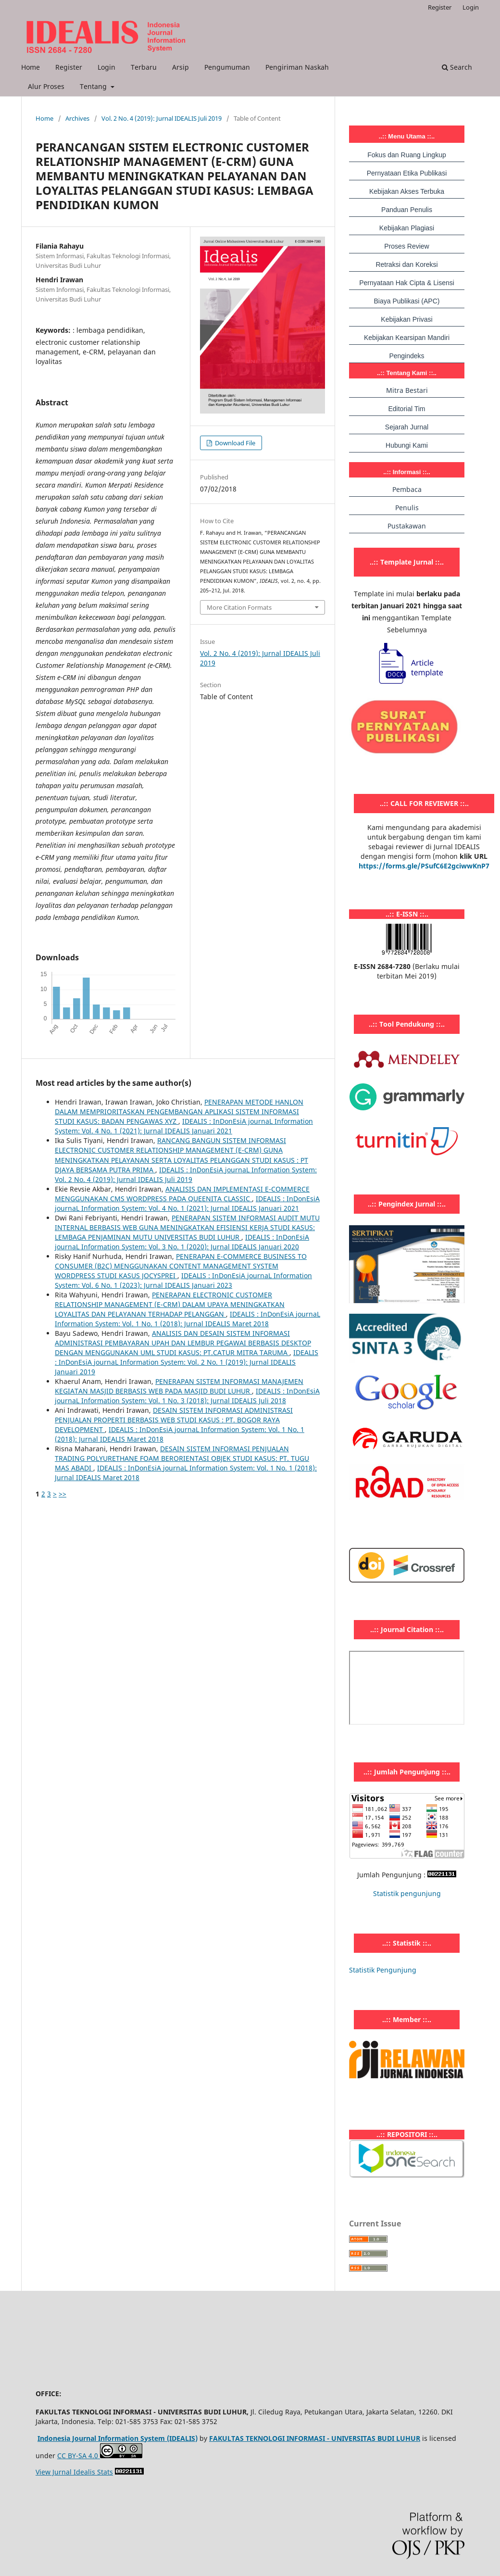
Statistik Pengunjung (382, 1969)
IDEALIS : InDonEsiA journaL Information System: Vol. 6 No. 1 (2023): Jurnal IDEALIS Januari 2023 (183, 1280)
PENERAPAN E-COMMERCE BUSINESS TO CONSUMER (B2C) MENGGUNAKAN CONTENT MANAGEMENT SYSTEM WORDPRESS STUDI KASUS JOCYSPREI (181, 1266)
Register (68, 67)
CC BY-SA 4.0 (78, 2455)
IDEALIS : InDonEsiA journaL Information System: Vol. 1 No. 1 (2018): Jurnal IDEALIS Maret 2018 (187, 1318)
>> (62, 1493)
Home (30, 67)
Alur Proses (46, 86)
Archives (77, 118)
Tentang (94, 86)
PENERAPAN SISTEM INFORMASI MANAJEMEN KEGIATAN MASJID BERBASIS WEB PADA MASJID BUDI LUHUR (179, 1386)
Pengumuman (227, 67)
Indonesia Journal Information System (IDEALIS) (118, 2438)
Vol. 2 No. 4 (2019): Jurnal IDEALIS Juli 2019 (161, 118)
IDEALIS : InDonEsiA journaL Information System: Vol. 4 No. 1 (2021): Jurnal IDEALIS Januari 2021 (184, 1126)
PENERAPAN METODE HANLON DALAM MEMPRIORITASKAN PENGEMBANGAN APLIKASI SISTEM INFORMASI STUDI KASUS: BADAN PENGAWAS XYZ (179, 1111)
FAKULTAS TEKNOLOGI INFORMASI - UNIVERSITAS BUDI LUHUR (314, 2438)
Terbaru (144, 67)
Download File (234, 443)
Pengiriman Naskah (297, 67)
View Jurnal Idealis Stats (74, 2471)
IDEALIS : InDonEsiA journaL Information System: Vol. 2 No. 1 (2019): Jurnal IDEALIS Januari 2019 (186, 1362)
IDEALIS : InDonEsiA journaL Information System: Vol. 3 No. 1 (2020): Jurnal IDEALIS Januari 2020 (182, 1241)
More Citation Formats (239, 607)
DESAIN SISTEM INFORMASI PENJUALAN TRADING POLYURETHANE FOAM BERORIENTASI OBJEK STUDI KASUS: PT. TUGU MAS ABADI (182, 1458)
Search (457, 67)
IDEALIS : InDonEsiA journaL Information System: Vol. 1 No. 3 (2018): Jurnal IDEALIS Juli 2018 (187, 1395)
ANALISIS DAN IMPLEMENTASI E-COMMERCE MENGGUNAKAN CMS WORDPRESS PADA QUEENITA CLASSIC (182, 1193)
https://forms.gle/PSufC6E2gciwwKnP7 (424, 865)
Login (106, 67)
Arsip (180, 67)
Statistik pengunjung (407, 1893)
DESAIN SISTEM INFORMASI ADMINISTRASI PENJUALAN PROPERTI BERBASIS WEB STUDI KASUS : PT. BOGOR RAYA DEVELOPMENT (174, 1420)
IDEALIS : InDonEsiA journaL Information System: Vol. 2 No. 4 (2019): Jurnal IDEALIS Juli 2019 (186, 1174)
